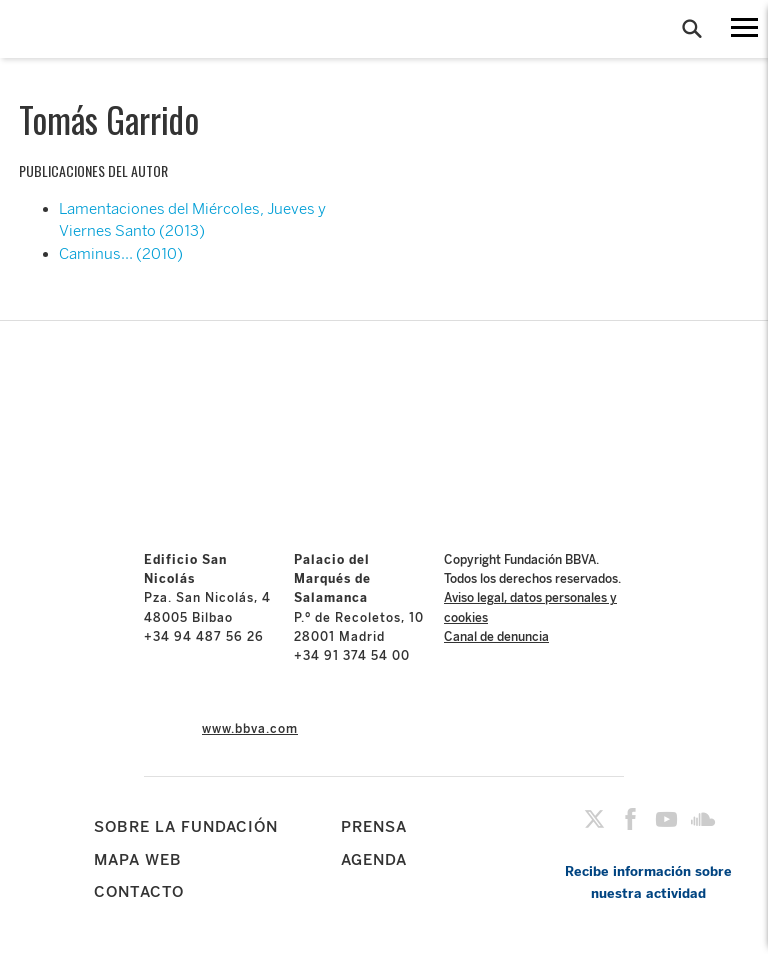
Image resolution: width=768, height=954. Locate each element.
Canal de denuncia (496, 637)
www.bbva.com (250, 729)
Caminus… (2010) (121, 254)
